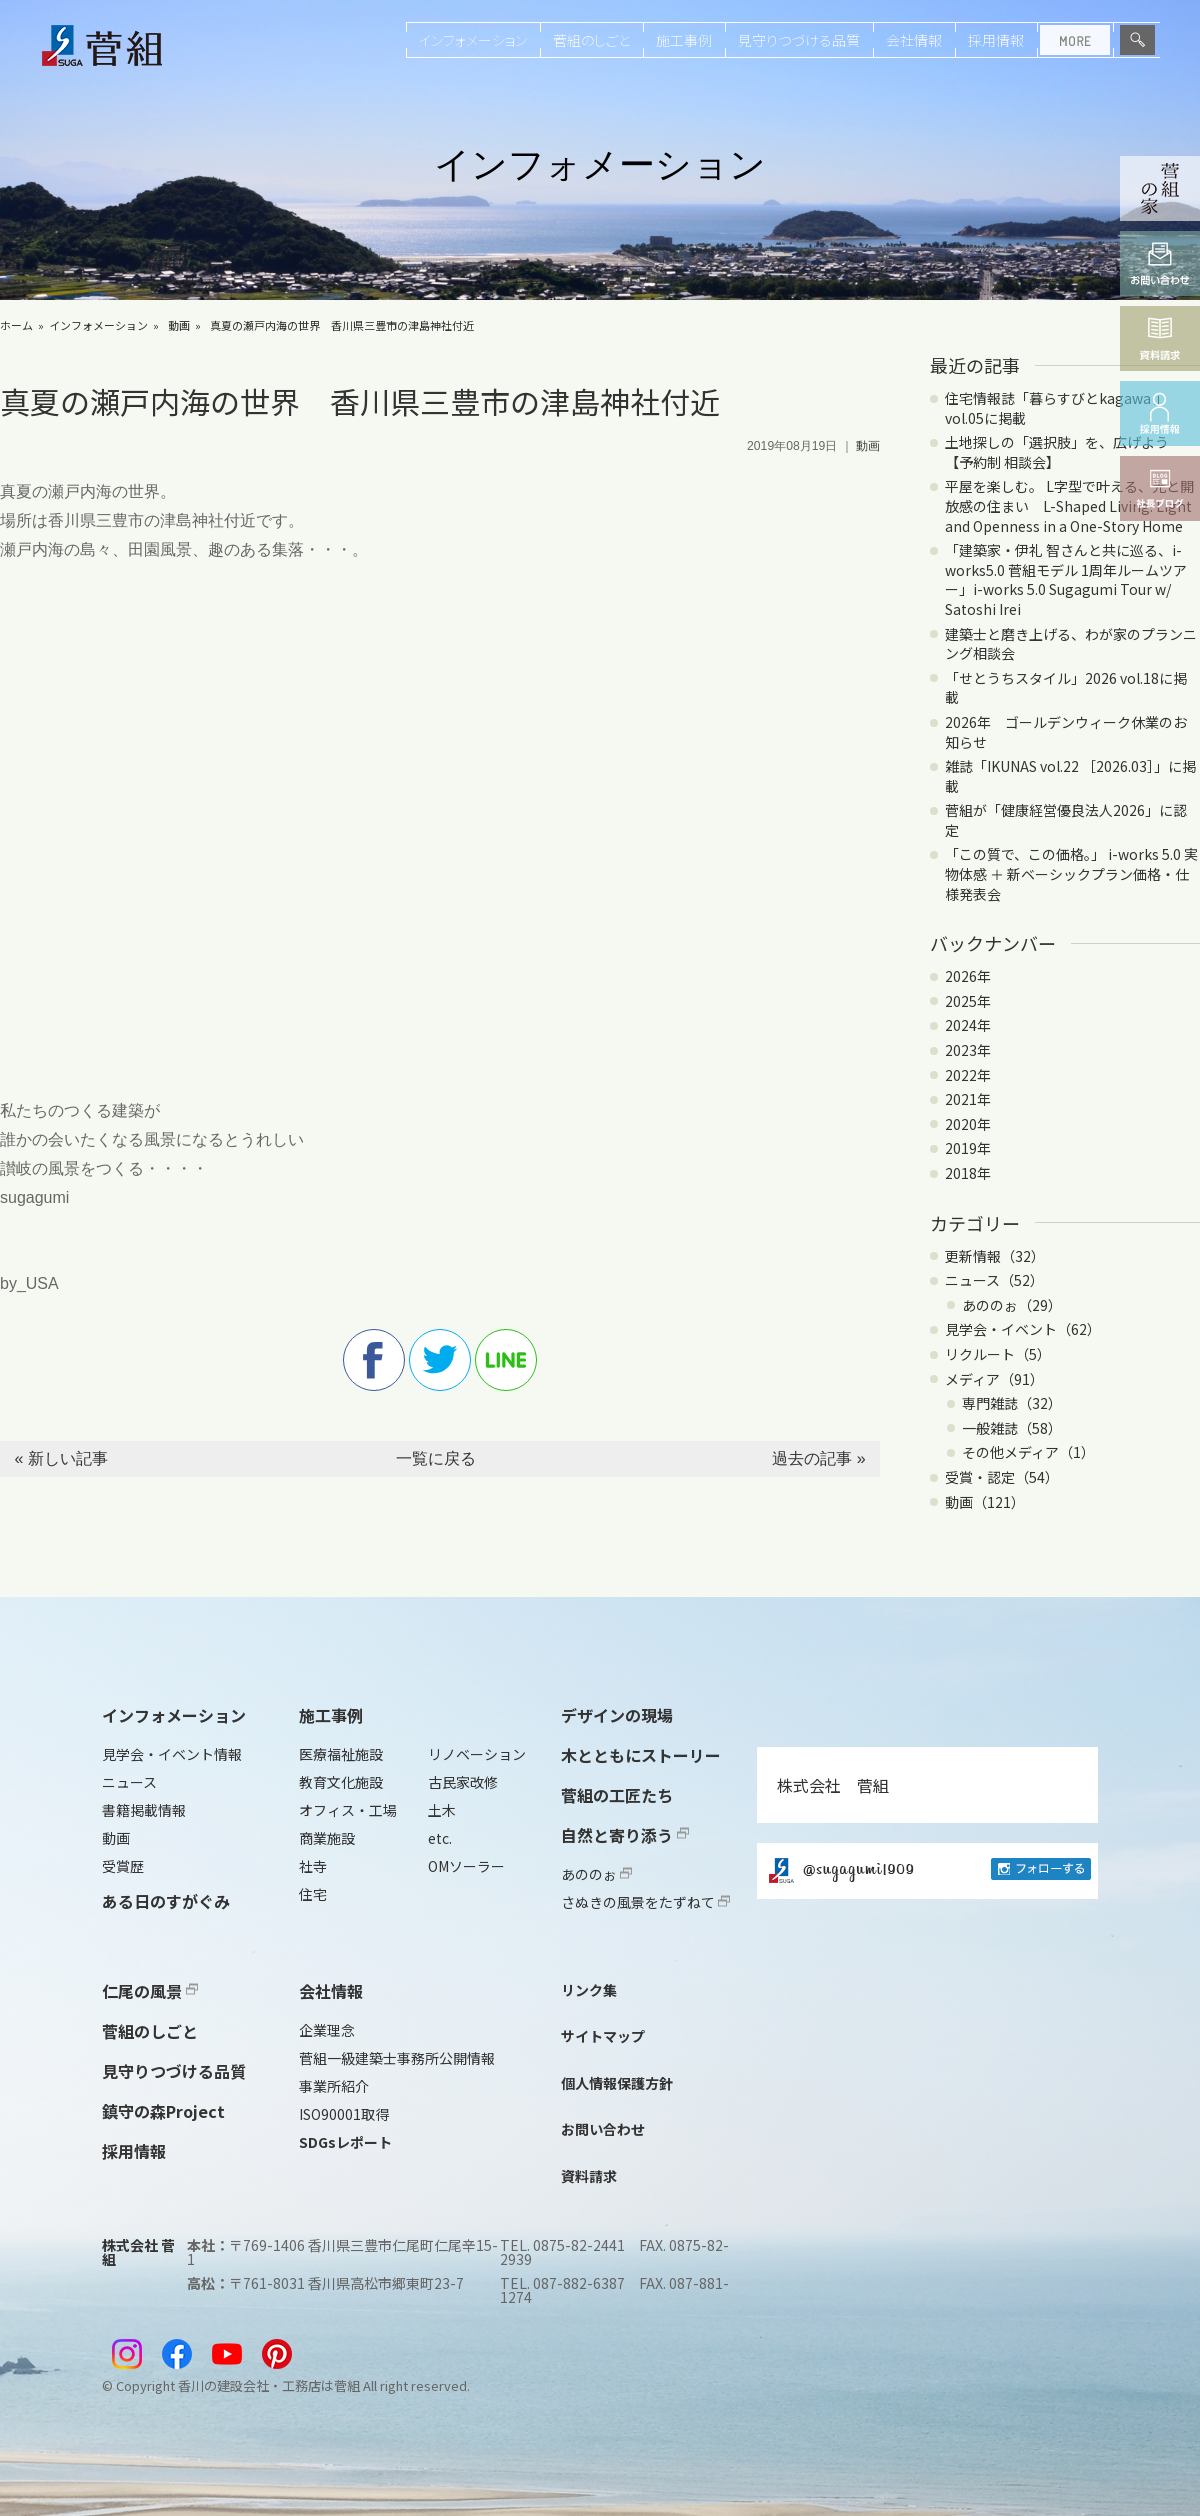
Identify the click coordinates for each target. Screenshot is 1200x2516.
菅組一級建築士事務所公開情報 (397, 2058)
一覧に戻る (436, 1458)
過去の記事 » (818, 1458)
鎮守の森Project (163, 2111)
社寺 (313, 1866)
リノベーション (477, 1754)
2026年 (968, 976)
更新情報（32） (995, 1256)
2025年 (968, 1001)
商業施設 (327, 1838)
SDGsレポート (345, 2142)
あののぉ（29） (1012, 1305)
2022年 (968, 1075)
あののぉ (596, 1874)
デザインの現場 (617, 1715)
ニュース (129, 1782)
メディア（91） (994, 1379)
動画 (179, 325)
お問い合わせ (603, 2129)
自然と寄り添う (625, 1835)
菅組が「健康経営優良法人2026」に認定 (1066, 820)
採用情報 (996, 40)
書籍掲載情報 (144, 1810)
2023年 (968, 1050)
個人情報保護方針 (617, 2083)
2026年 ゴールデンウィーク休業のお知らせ (1066, 732)
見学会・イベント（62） (1023, 1329)
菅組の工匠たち (617, 1795)
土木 (442, 1810)
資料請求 (589, 2176)
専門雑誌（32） (1012, 1403)
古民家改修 (463, 1782)
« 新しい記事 (60, 1458)
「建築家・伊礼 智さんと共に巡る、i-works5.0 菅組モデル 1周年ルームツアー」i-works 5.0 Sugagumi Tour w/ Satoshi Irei (1066, 579)
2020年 (968, 1124)
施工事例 (684, 40)
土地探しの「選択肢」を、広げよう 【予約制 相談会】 (1064, 452)
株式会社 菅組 (833, 1785)
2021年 (968, 1099)
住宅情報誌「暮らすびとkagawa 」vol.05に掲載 (1056, 408)
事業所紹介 (334, 2086)
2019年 (968, 1148)
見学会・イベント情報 (172, 1754)
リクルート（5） (998, 1354)
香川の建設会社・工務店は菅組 (269, 2385)
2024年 (968, 1025)
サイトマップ (603, 2036)
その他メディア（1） (1028, 1452)
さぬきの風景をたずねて (645, 1902)
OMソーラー (466, 1866)
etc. (440, 1838)
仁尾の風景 (150, 1991)
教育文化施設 (341, 1782)
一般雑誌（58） (1012, 1428)
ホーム (16, 325)
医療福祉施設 (341, 1754)
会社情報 (914, 40)
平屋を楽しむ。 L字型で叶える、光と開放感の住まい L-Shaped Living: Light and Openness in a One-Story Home (1069, 505)
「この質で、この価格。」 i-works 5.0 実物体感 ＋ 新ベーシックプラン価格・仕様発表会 (1071, 873)
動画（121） (985, 1502)
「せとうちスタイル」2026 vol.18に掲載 (1066, 688)
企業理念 (327, 2030)
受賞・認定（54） (1002, 1477)
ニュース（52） (994, 1280)
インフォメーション (473, 40)
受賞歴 (123, 1866)
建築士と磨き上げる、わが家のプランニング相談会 (1071, 644)
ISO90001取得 (344, 2114)
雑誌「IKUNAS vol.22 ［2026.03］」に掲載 (1070, 776)
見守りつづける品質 (799, 40)
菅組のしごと (591, 40)
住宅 (313, 1894)
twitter (440, 1360)
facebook (374, 1360)
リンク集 (589, 1990)
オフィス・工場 (348, 1810)
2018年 (968, 1173)
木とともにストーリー (641, 1755)
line (506, 1360)
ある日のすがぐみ (166, 1901)
